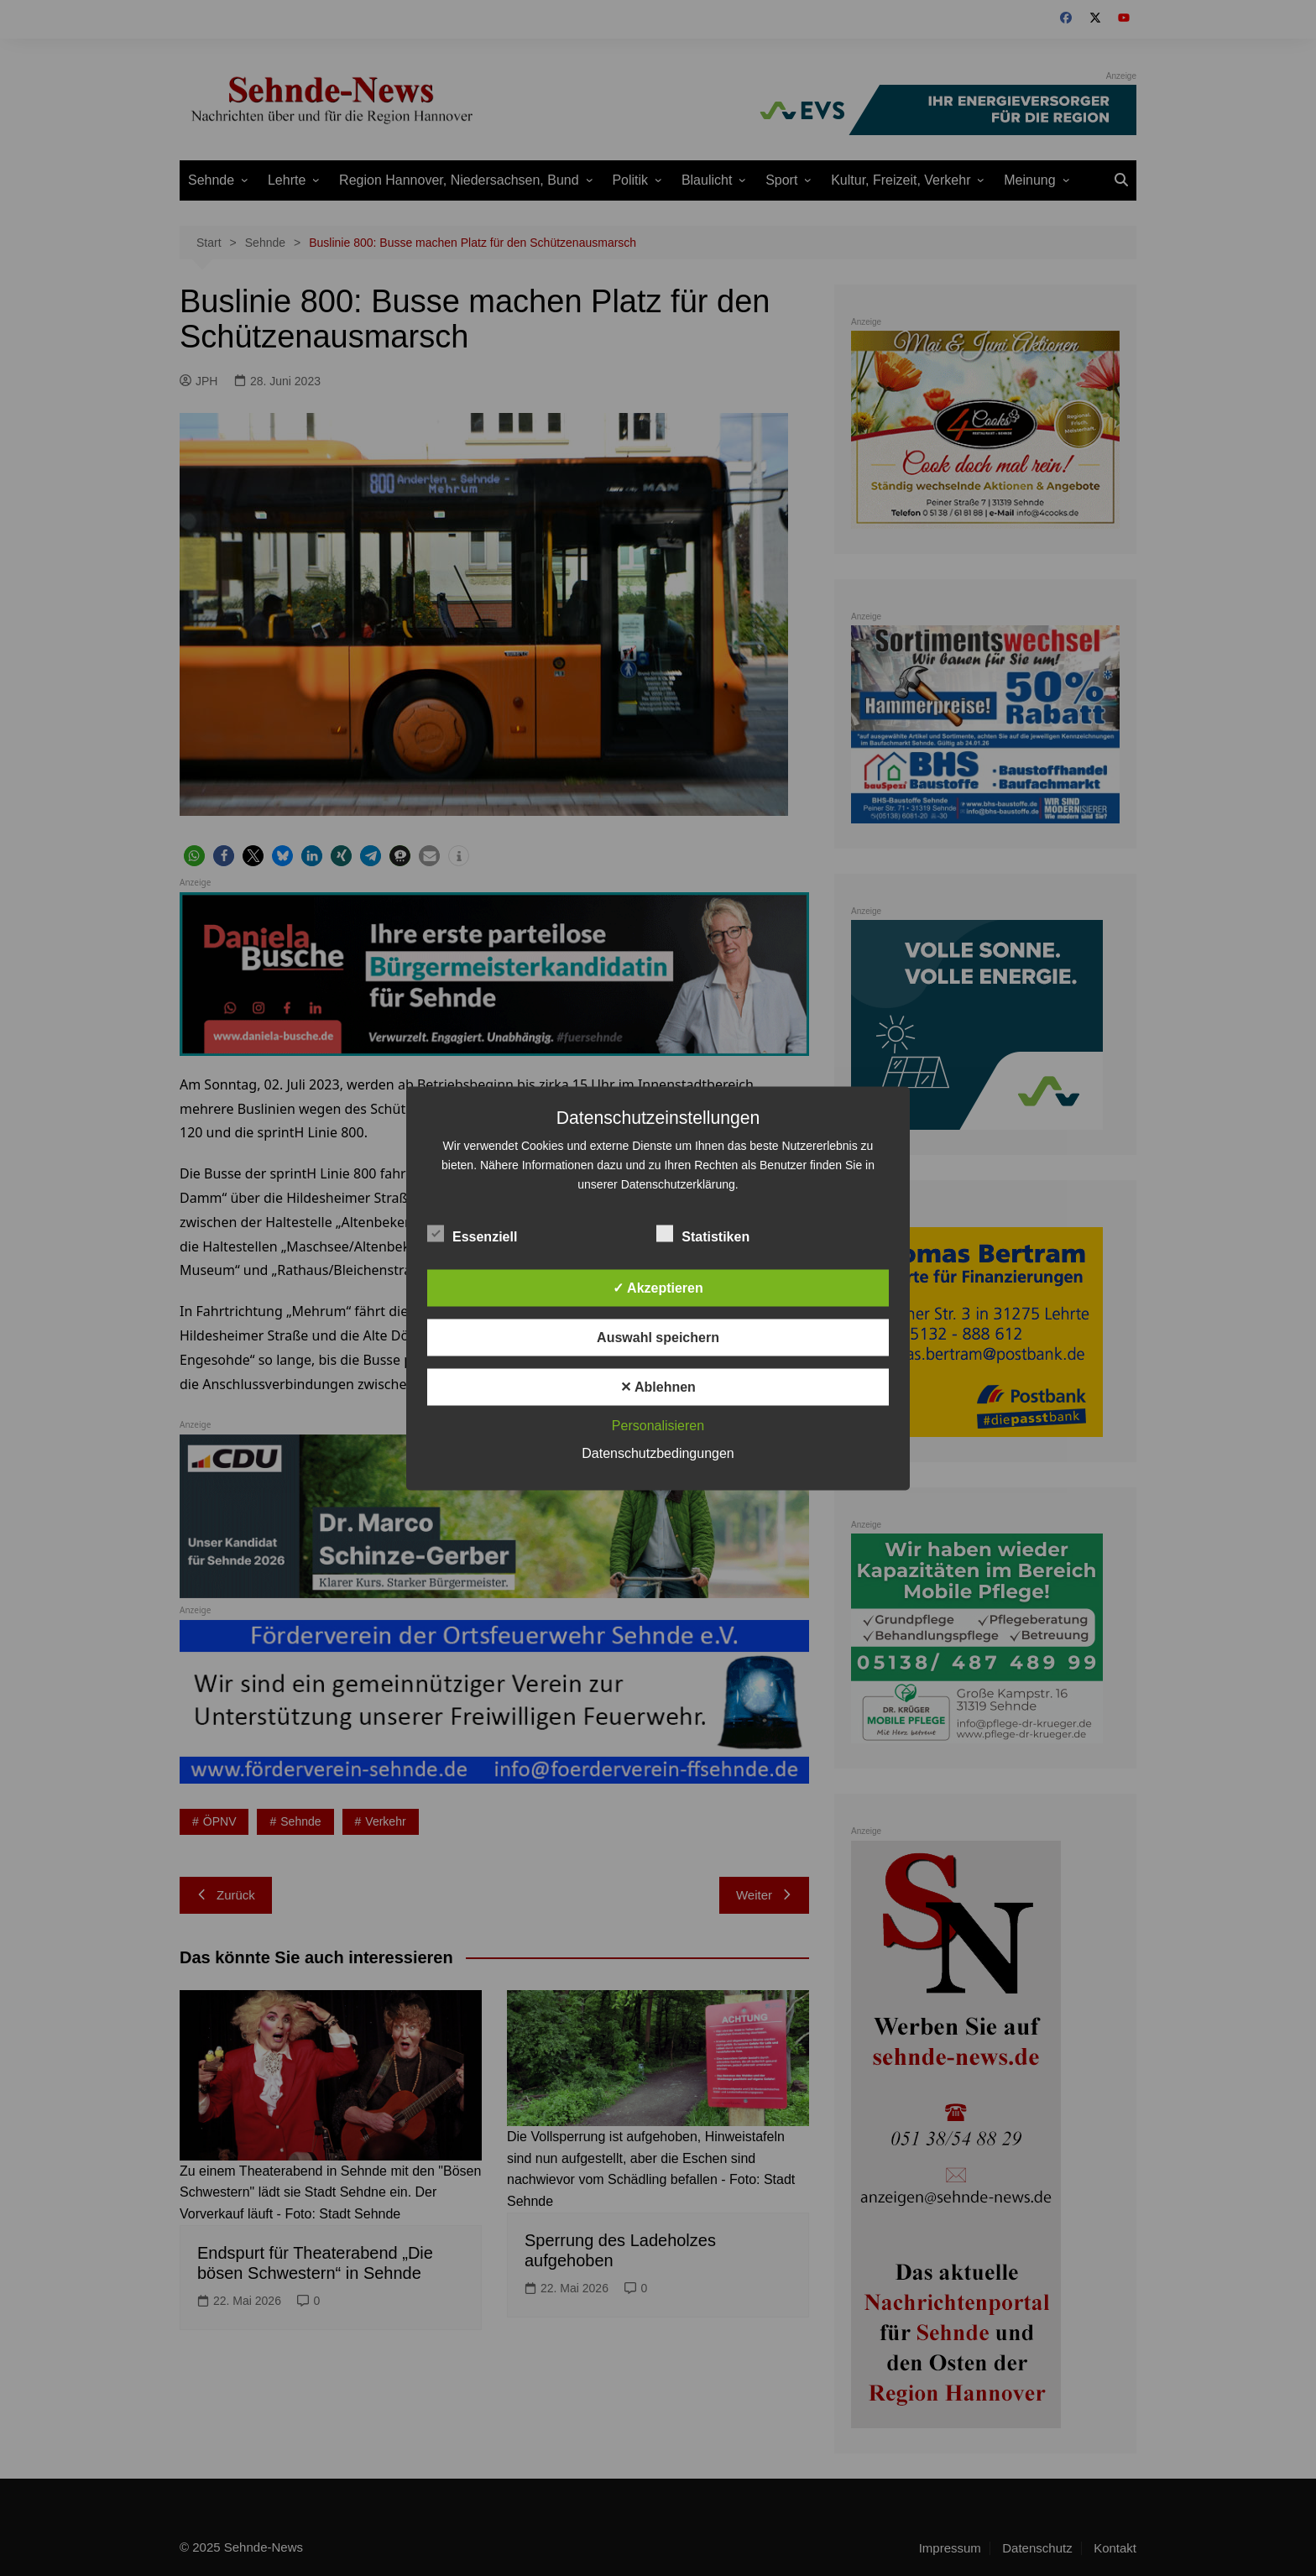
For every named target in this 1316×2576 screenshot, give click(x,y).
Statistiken (702, 1233)
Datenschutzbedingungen (658, 1452)
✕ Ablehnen (658, 1386)
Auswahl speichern (658, 1337)
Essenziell (472, 1233)
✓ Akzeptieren (658, 1287)
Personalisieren (658, 1425)
